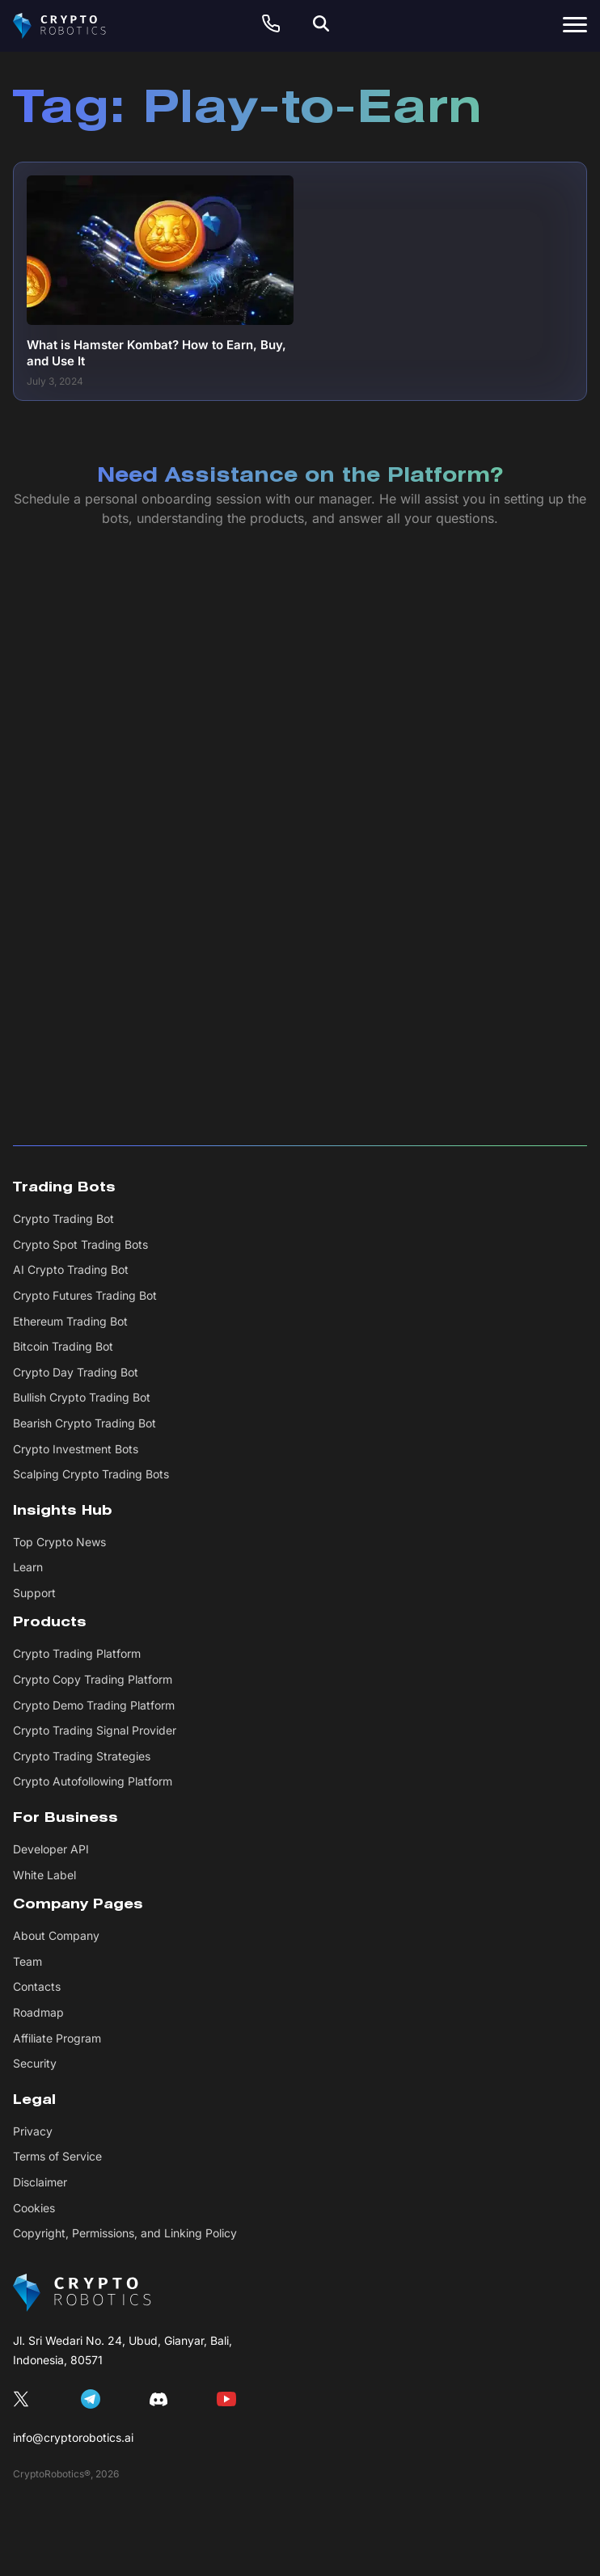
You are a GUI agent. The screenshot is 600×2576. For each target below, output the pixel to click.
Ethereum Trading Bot (70, 1321)
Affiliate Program (57, 2038)
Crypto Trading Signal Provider (94, 1730)
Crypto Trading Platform (77, 1653)
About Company (56, 1935)
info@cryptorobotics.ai (73, 2437)
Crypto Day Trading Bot (75, 1372)
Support (34, 1593)
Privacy (33, 2131)
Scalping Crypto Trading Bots (91, 1474)
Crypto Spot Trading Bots (80, 1244)
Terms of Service (57, 2156)
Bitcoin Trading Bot (63, 1346)
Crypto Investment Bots (75, 1449)
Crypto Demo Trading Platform (94, 1705)
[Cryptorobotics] (73, 26)
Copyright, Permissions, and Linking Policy (125, 2233)
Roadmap (38, 2012)
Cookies (34, 2208)
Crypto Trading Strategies (81, 1756)
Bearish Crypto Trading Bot (84, 1423)
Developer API (51, 1849)
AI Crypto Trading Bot (71, 1269)
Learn (28, 1567)
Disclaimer (40, 2182)
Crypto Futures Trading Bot (85, 1295)
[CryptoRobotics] (82, 2293)
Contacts (37, 1986)
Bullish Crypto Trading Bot (81, 1397)
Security (35, 2063)
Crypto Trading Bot (63, 1218)
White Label (44, 1875)
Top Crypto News (59, 1542)
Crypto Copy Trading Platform (92, 1679)
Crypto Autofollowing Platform (92, 1781)
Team (27, 1961)
